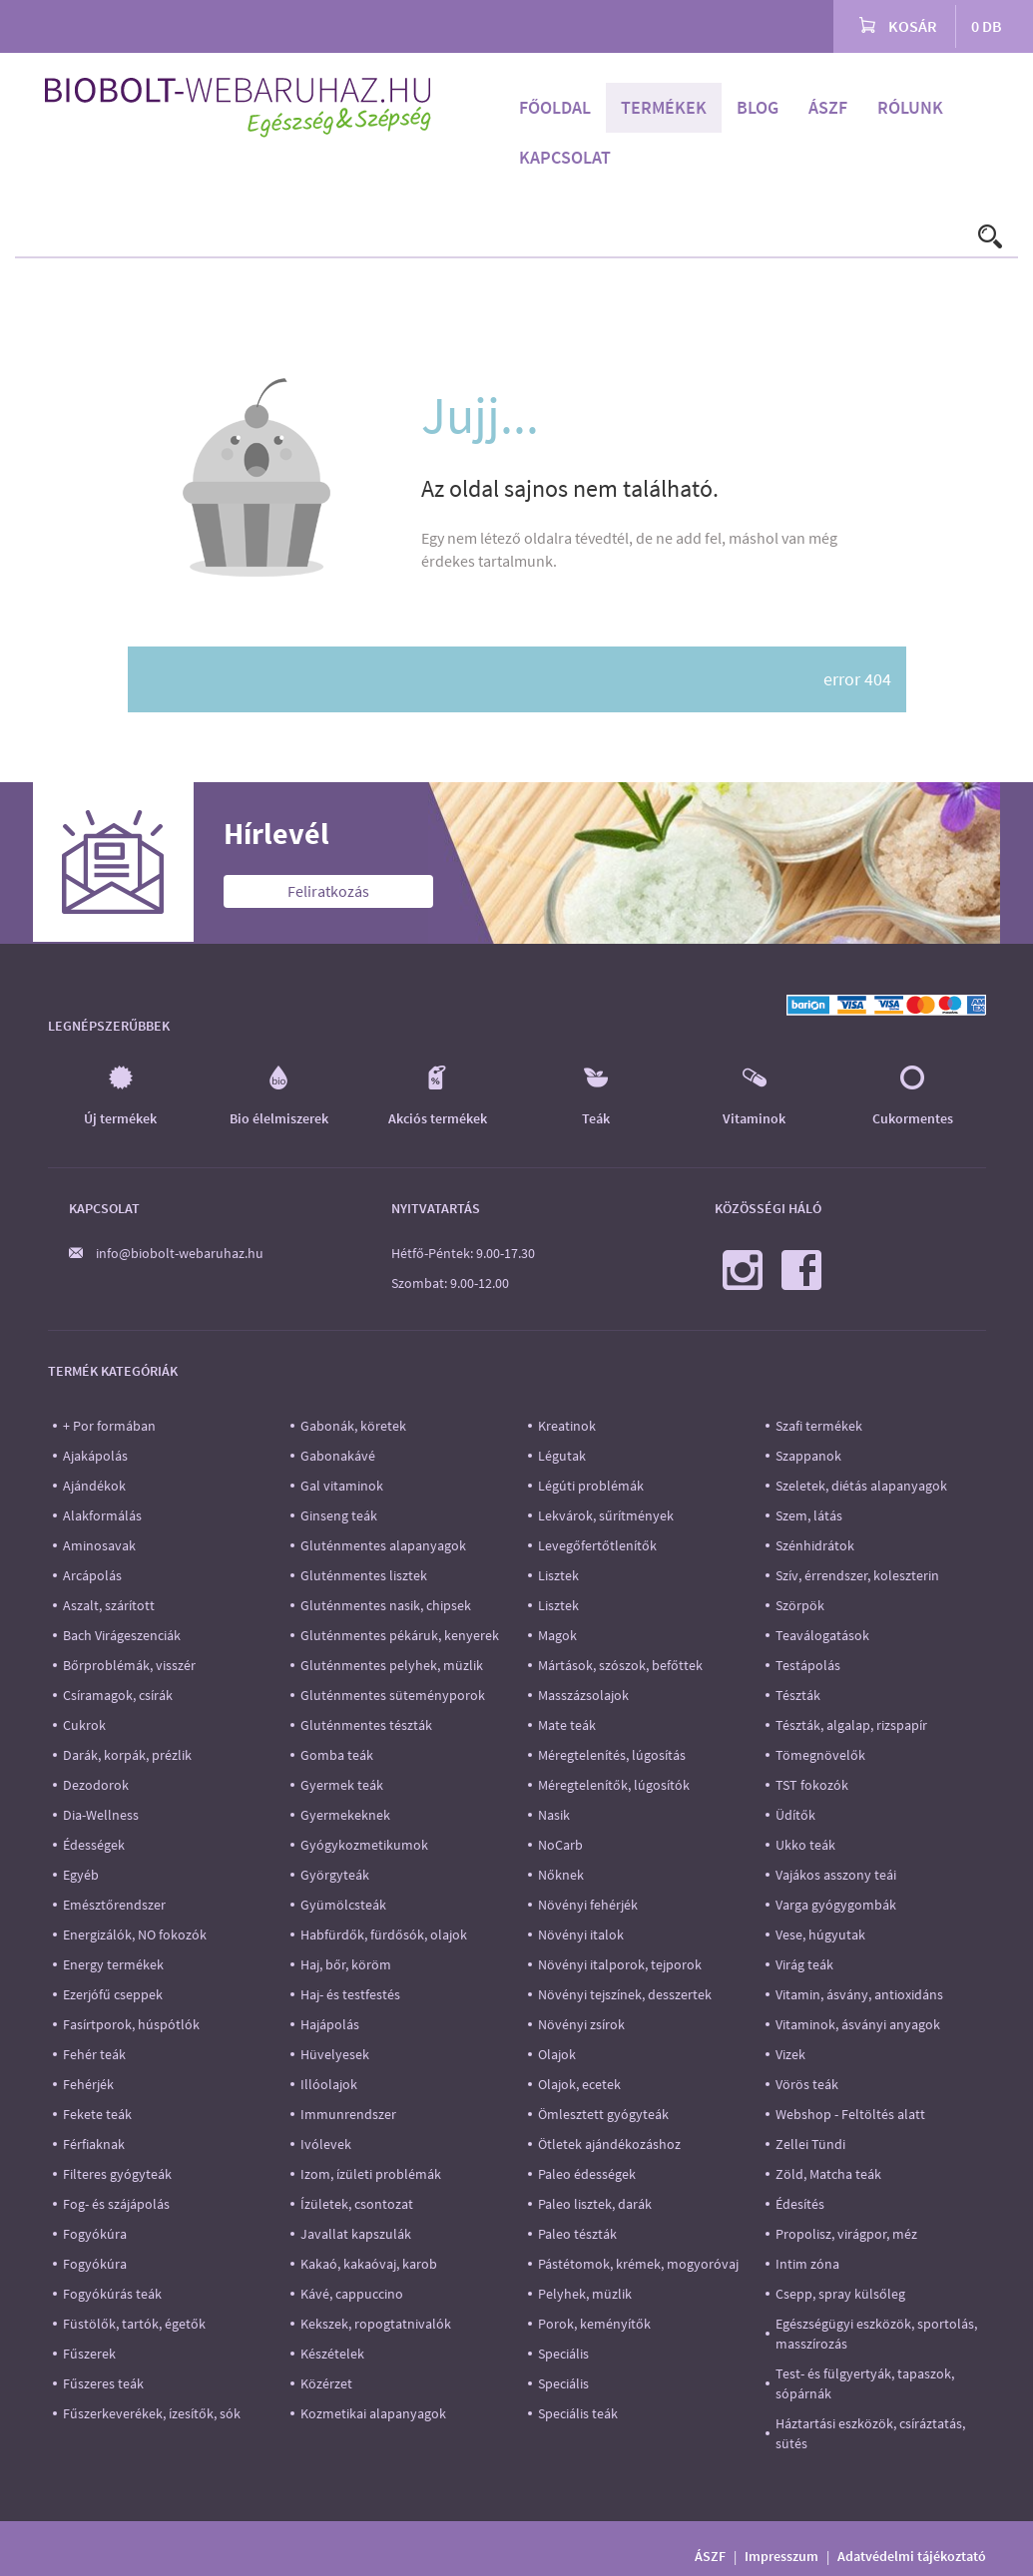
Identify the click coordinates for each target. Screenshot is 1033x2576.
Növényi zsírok (581, 2024)
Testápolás (807, 1665)
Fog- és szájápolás (116, 2204)
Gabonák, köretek (353, 1426)
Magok (557, 1635)
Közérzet (326, 2383)
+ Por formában (109, 1426)
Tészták (797, 1695)
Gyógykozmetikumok (364, 1845)
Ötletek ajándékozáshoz (609, 2144)
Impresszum (781, 2556)
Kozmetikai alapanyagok (373, 2413)
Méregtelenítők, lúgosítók (614, 1785)
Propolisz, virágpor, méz (846, 2234)
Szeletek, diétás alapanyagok (861, 1486)
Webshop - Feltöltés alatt (850, 2114)
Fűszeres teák (103, 2383)
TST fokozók (811, 1785)
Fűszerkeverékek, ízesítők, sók (152, 2413)
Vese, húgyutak (820, 1934)
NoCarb (560, 1845)
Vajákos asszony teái (835, 1875)
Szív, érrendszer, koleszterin (857, 1575)
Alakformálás (102, 1515)
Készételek (332, 2353)
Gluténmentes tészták (366, 1725)
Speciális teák (578, 2413)
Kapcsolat (565, 157)
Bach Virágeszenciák (122, 1635)
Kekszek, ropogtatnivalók (375, 2324)
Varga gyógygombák (835, 1905)
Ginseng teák (338, 1515)
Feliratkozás (328, 891)
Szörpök (799, 1605)
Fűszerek (89, 2353)
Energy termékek (113, 1964)
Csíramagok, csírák (118, 1695)
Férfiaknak (94, 2144)
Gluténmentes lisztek (363, 1575)
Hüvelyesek (334, 2054)
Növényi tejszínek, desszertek (625, 1994)
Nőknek (561, 1875)
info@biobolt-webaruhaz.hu (179, 1253)
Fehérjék (88, 2084)
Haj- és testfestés (350, 1994)
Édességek (94, 1845)
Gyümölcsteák (343, 1905)
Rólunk (910, 107)
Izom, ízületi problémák (370, 2174)
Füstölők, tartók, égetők (134, 2324)
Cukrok (84, 1725)
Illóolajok (328, 2084)
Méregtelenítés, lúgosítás (612, 1755)
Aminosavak (99, 1545)
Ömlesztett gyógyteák (603, 2114)
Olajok (557, 2054)
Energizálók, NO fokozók (135, 1934)
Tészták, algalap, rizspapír (851, 1725)
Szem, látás (808, 1515)
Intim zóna (807, 2264)
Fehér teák (94, 2054)
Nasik (554, 1815)
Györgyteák (334, 1875)
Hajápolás (329, 2024)
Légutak (562, 1456)
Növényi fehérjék (588, 1905)
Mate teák (567, 1725)
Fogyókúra (95, 2234)
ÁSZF (827, 107)
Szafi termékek (818, 1426)
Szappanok (808, 1456)
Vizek (790, 2054)
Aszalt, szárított (109, 1605)
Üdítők (795, 1815)
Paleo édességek (587, 2174)
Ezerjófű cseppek (113, 1994)
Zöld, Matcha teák (828, 2174)
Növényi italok (581, 1934)
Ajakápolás (95, 1456)
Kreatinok (567, 1426)
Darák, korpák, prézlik (127, 1755)
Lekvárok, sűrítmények (606, 1515)
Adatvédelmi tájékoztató (911, 2556)
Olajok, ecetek (579, 2084)
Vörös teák (806, 2084)
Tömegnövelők (820, 1755)
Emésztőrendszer (114, 1905)
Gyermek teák (341, 1785)
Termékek (664, 107)
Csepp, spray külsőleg (840, 2294)
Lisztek (558, 1575)
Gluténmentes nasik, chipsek (385, 1605)
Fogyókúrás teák (112, 2294)
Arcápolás (92, 1575)
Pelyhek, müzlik (585, 2294)
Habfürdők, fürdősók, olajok (383, 1934)
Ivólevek (325, 2144)
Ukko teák (805, 1845)
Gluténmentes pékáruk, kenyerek (399, 1635)
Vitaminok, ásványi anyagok (857, 2024)
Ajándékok (94, 1486)
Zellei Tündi (810, 2144)
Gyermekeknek (345, 1815)
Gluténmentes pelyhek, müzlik (391, 1665)
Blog (757, 107)
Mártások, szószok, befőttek (620, 1665)
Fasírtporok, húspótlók (131, 2024)
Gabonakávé (337, 1456)
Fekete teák (97, 2114)
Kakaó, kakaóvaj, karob (368, 2264)
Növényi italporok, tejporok (620, 1964)
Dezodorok (96, 1785)
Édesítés (799, 2204)
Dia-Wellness (101, 1815)
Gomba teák (336, 1755)
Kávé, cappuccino (351, 2294)
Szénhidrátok (814, 1545)
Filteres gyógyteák (117, 2174)
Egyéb (81, 1875)
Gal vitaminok (341, 1486)
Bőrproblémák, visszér (129, 1665)
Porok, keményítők (594, 2324)
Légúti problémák (591, 1486)
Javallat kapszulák (355, 2234)
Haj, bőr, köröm (345, 1964)
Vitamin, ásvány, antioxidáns (859, 1994)
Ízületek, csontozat (356, 2204)
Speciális (563, 2353)
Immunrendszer (348, 2114)
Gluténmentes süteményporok (392, 1695)
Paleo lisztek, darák (595, 2204)
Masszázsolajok (583, 1695)
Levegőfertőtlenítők (597, 1545)
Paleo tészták (577, 2234)
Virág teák (804, 1964)
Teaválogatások (822, 1635)
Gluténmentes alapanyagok (383, 1545)
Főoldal (555, 107)
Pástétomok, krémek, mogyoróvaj (638, 2264)
